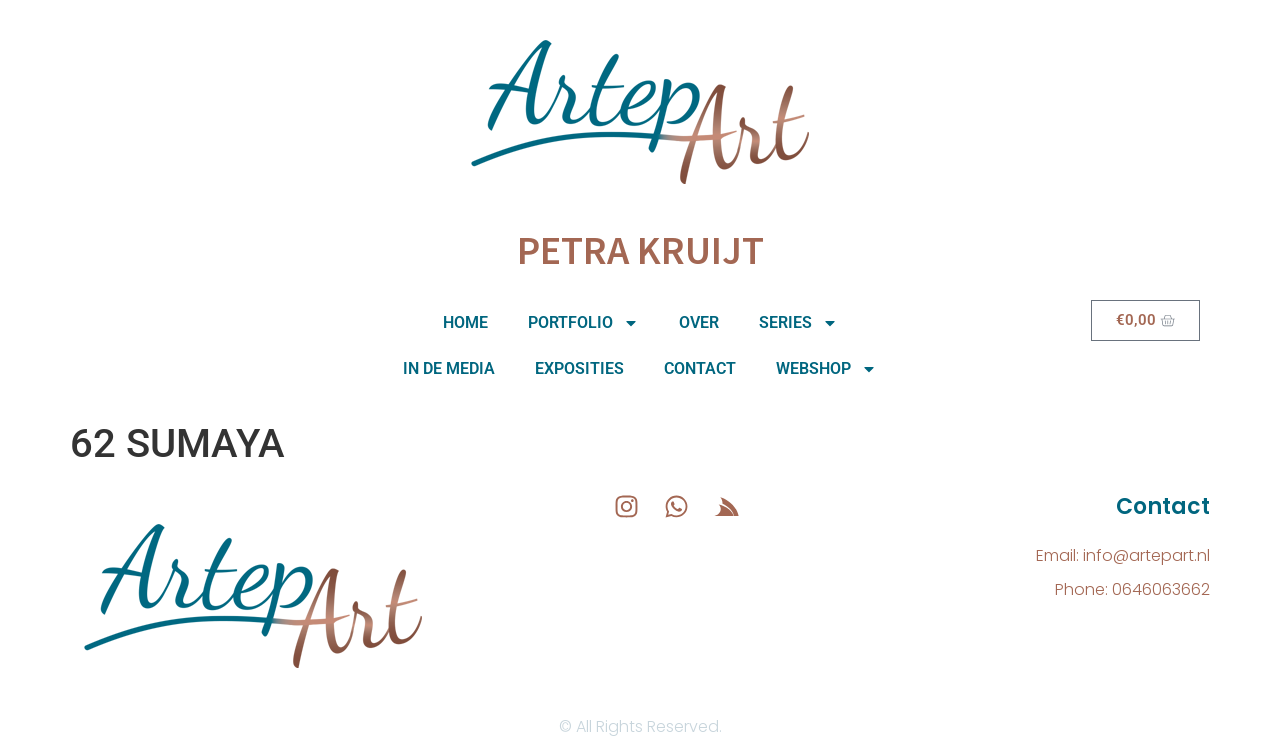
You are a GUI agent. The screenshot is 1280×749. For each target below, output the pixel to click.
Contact (700, 368)
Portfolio (583, 323)
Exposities (579, 368)
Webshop (826, 369)
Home (465, 322)
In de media (449, 368)
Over (699, 322)
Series (798, 323)
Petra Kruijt (640, 250)
